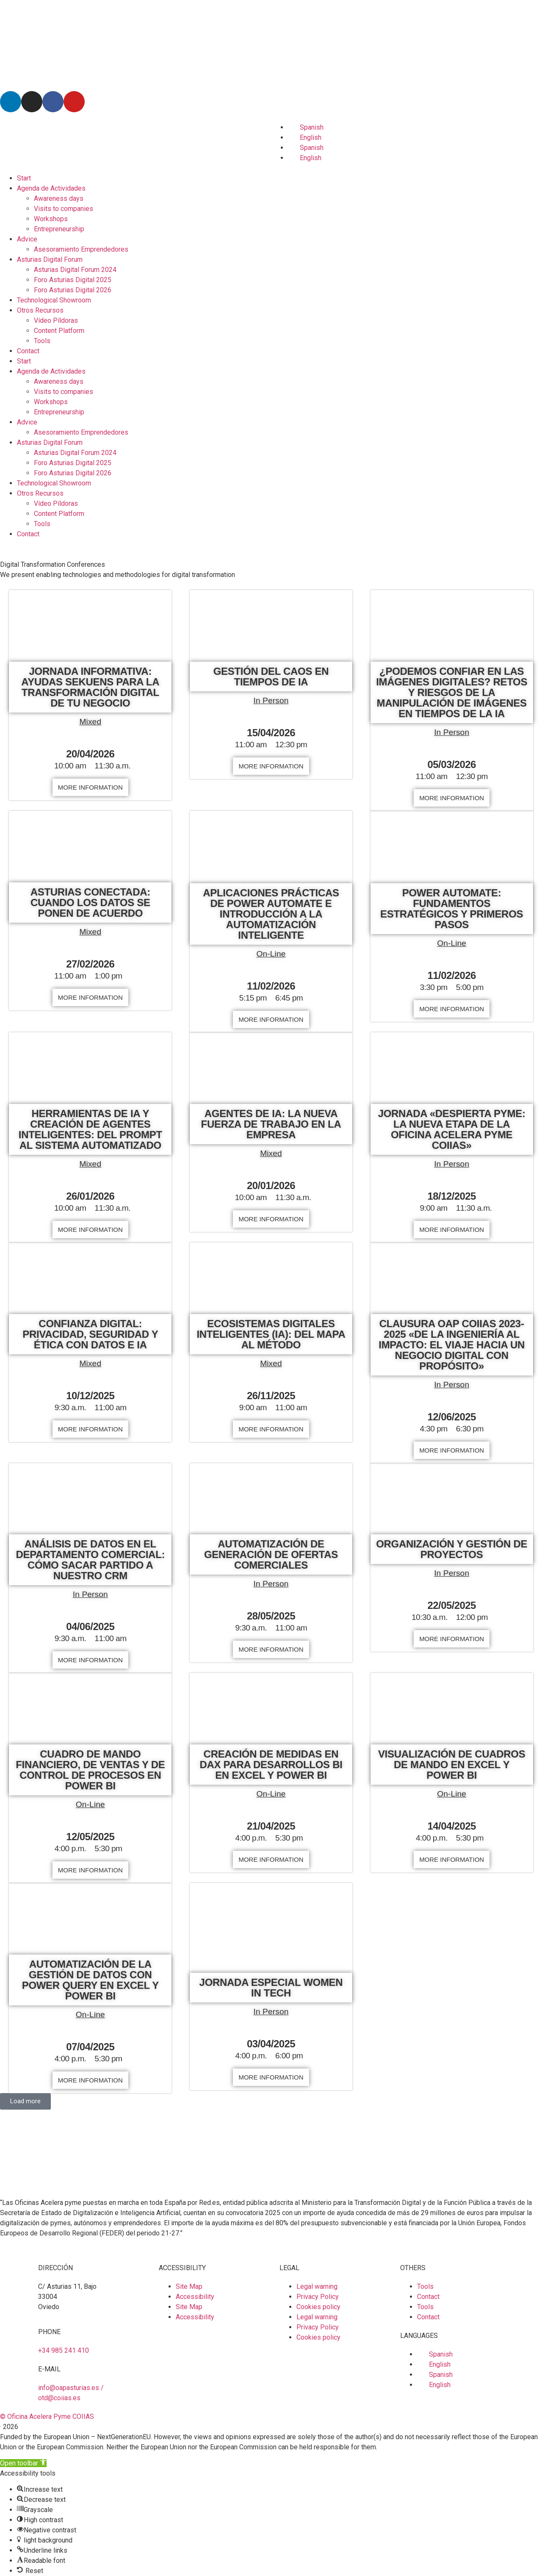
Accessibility (195, 2297)
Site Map (189, 2286)
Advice (27, 239)
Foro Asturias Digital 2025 (72, 280)
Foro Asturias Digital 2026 (72, 290)
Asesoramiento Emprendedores (81, 249)
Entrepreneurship (59, 229)
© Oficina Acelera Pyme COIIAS (47, 2416)
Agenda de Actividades (51, 188)
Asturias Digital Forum (50, 259)
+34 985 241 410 (63, 2350)
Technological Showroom (54, 300)
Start (24, 178)
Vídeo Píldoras (56, 320)
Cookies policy (318, 2307)
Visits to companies (63, 209)
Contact (28, 351)
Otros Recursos (40, 310)
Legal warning (316, 2286)
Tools (42, 341)
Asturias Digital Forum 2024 (75, 270)
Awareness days (58, 198)
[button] (25, 2101)
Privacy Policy (317, 2297)
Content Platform (59, 331)
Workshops (51, 219)
